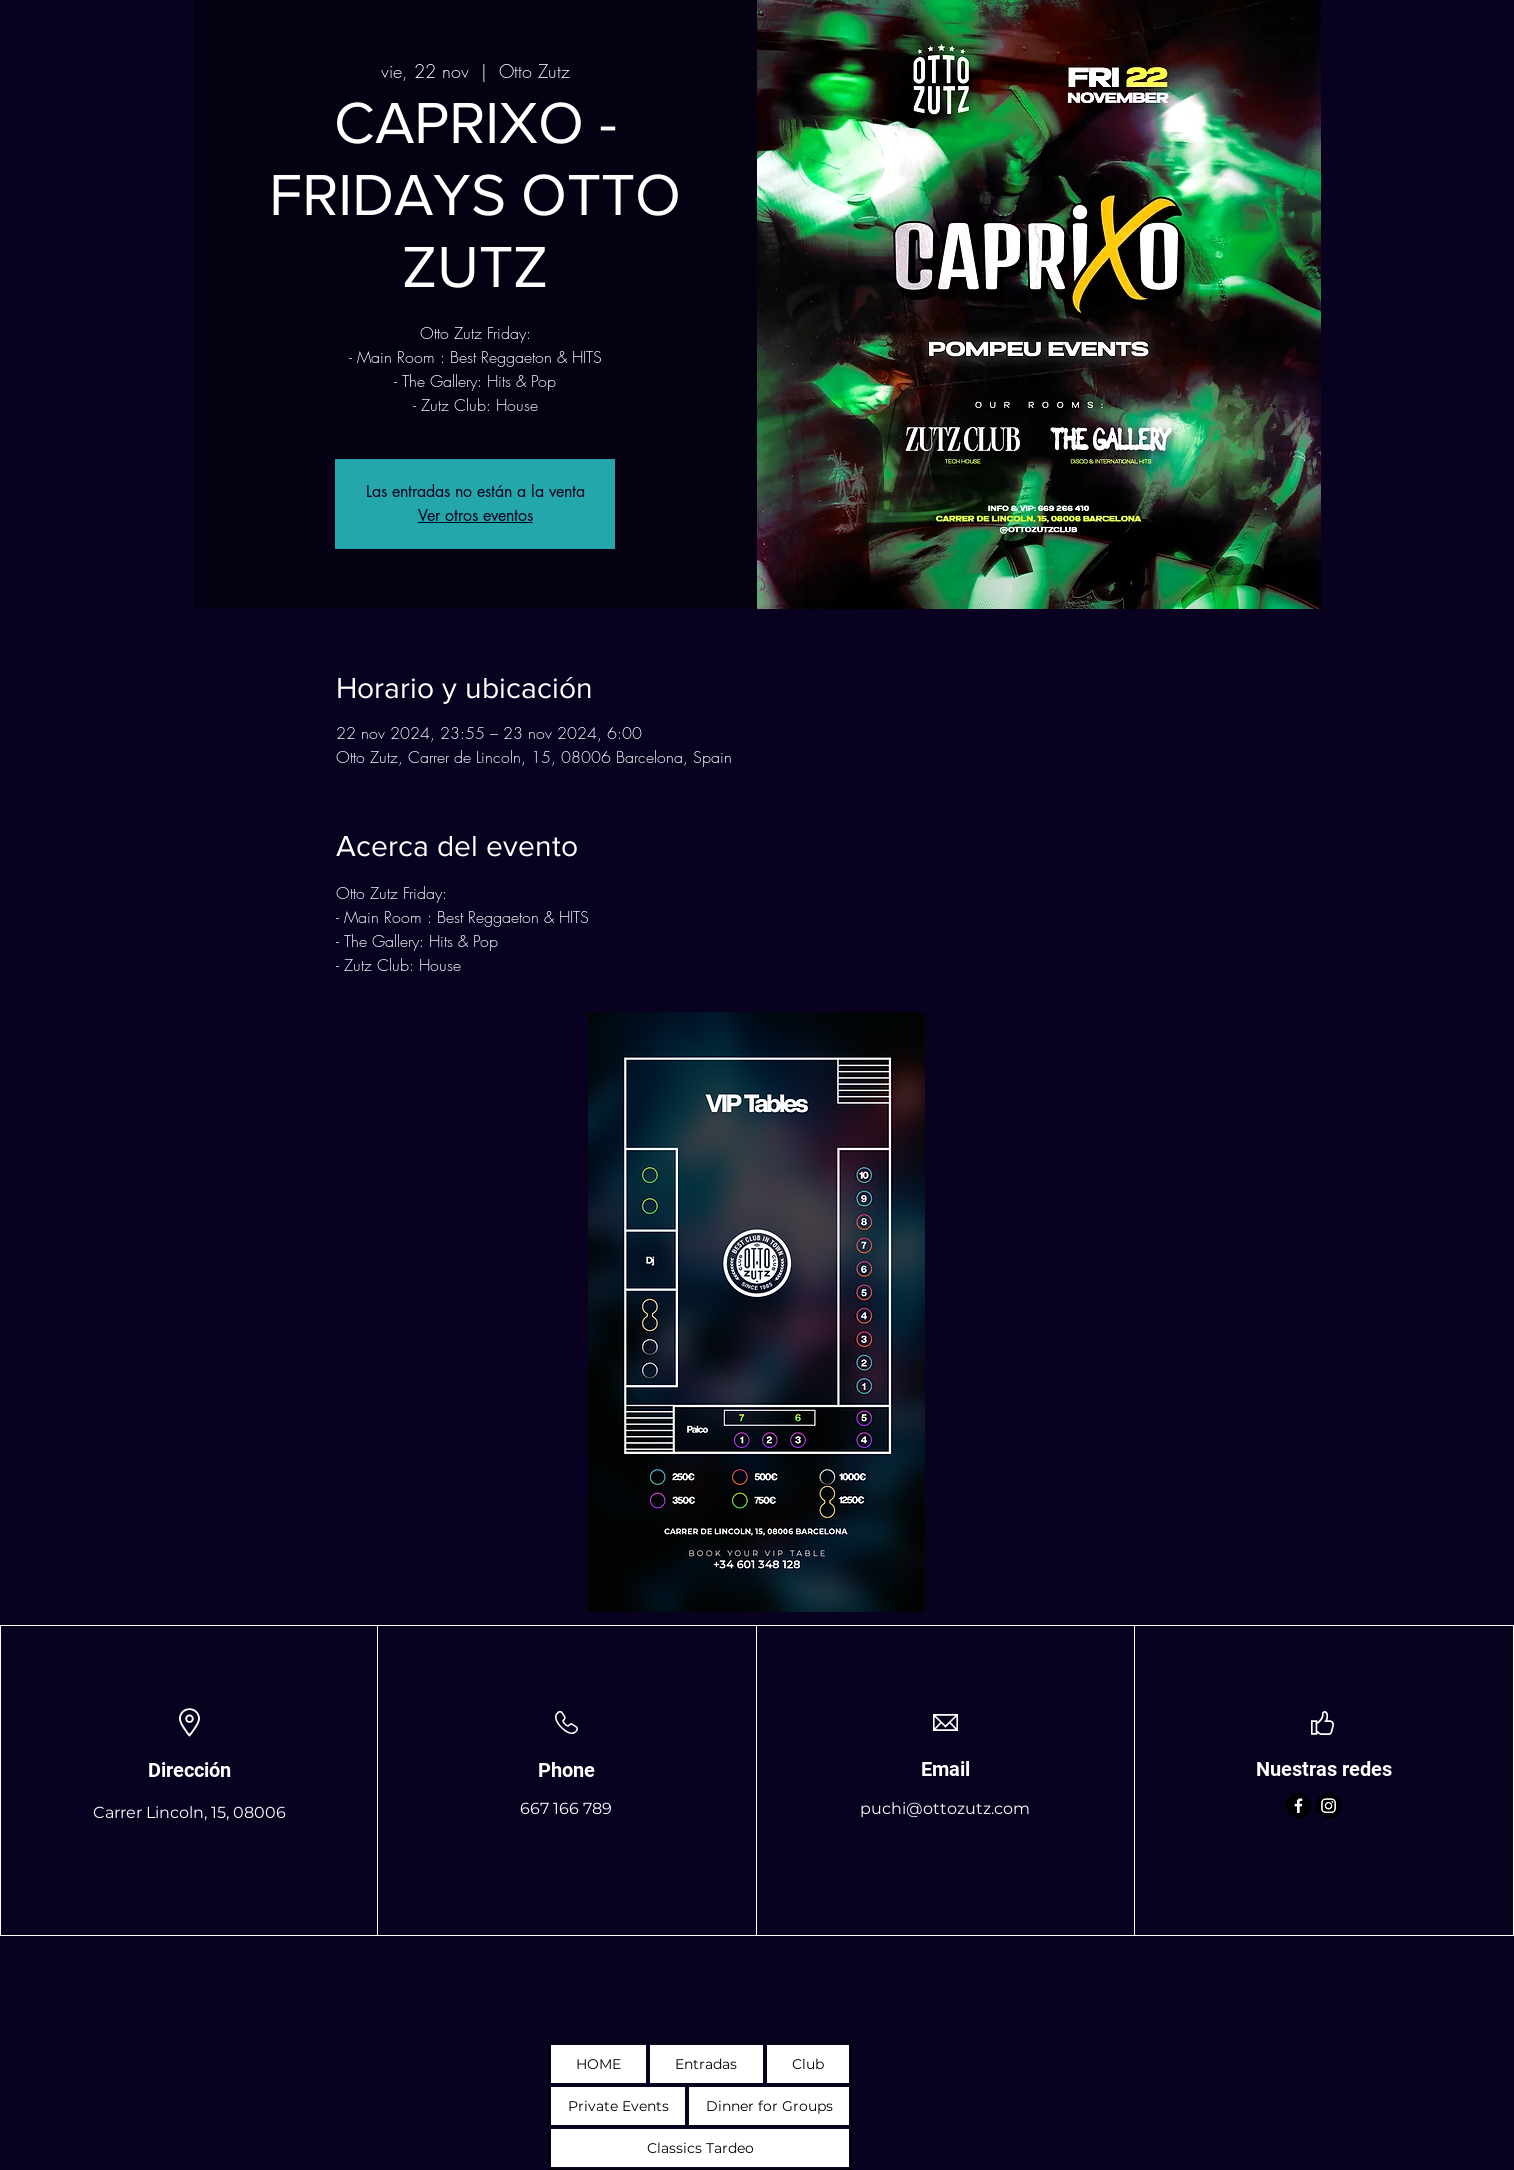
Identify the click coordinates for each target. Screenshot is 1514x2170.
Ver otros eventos (475, 515)
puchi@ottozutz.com (945, 1808)
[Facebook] (1298, 1805)
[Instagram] (1328, 1805)
